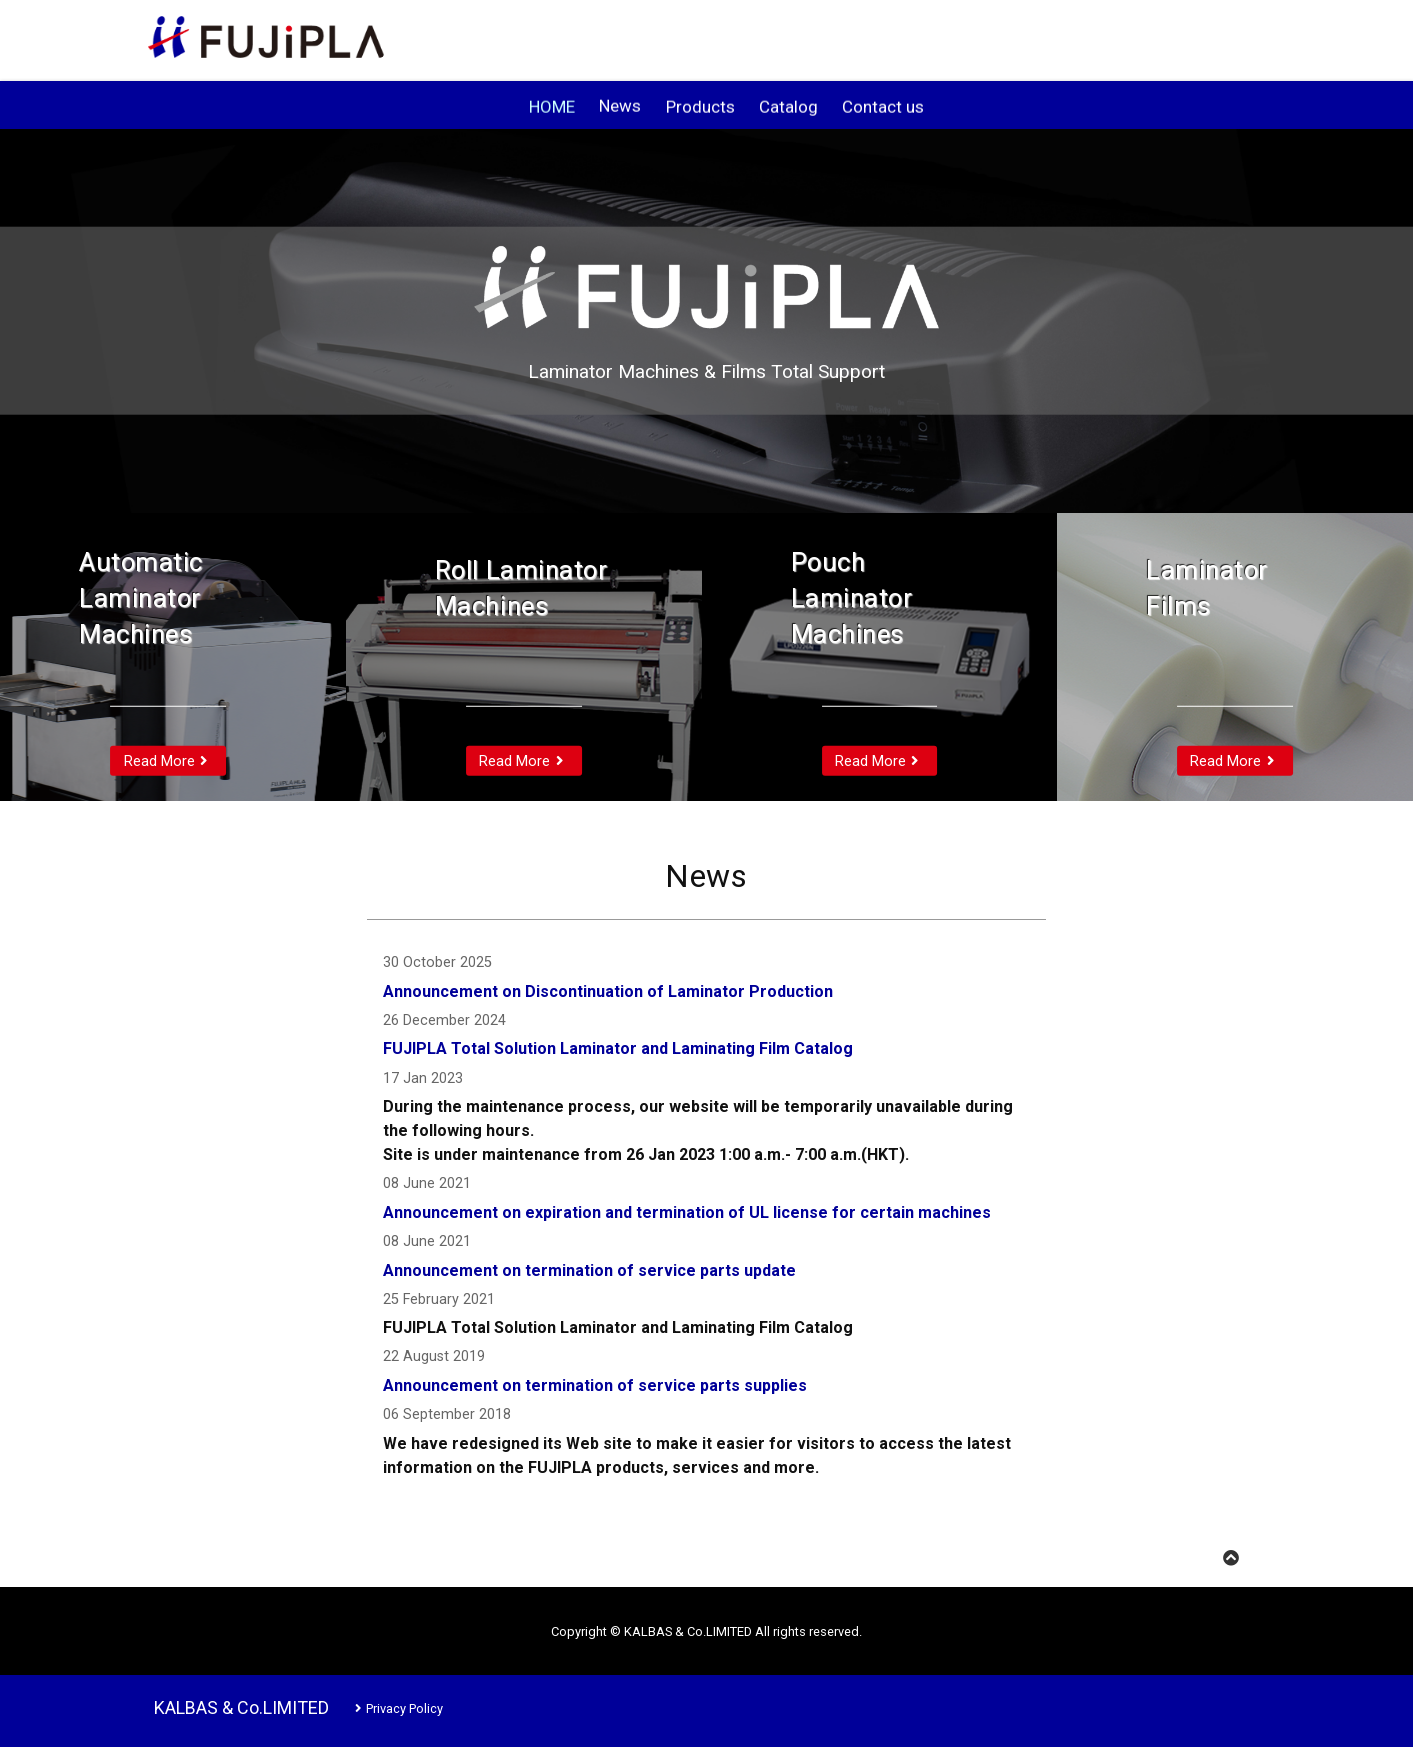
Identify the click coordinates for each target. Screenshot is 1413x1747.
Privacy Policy (396, 1708)
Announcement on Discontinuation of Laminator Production (608, 991)
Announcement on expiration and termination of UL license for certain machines (687, 1212)
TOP (1246, 1558)
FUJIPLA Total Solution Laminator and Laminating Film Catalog (618, 1048)
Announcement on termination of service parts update (589, 1270)
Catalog (788, 107)
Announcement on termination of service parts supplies (595, 1385)
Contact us (883, 107)
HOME (552, 107)
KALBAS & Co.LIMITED (241, 1707)
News (620, 107)
